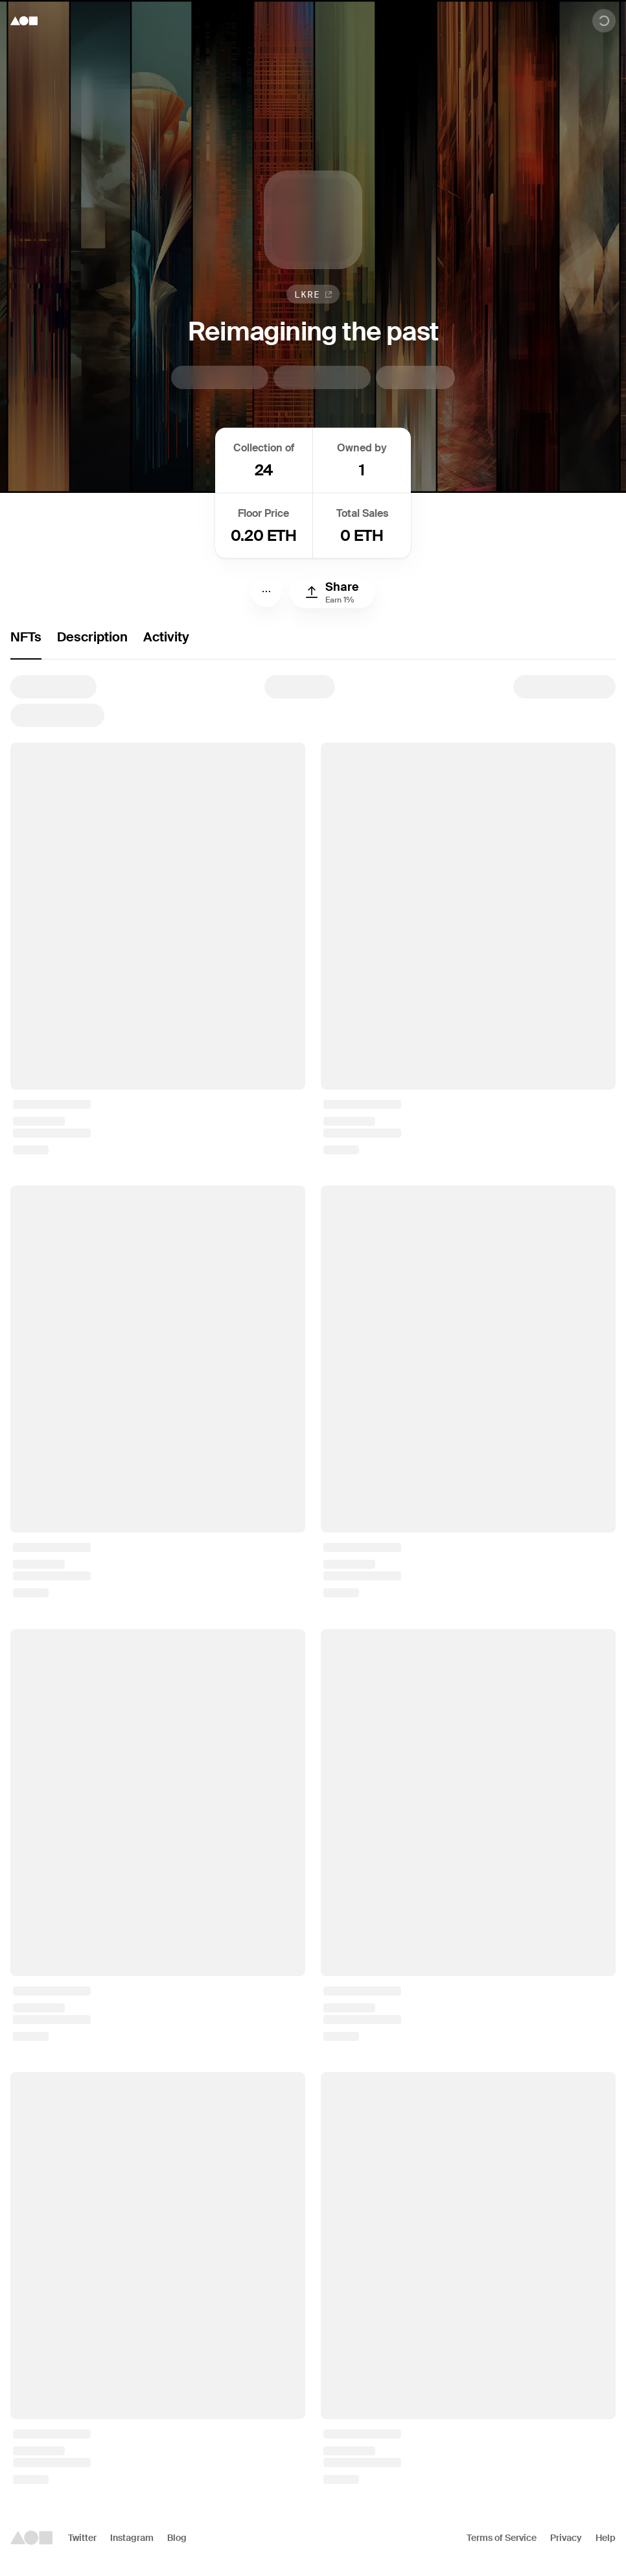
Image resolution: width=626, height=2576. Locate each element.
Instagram (132, 2538)
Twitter (82, 2538)
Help (606, 2538)
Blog (177, 2538)
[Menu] (266, 591)
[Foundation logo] (24, 20)
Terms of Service (502, 2538)
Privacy (566, 2538)
